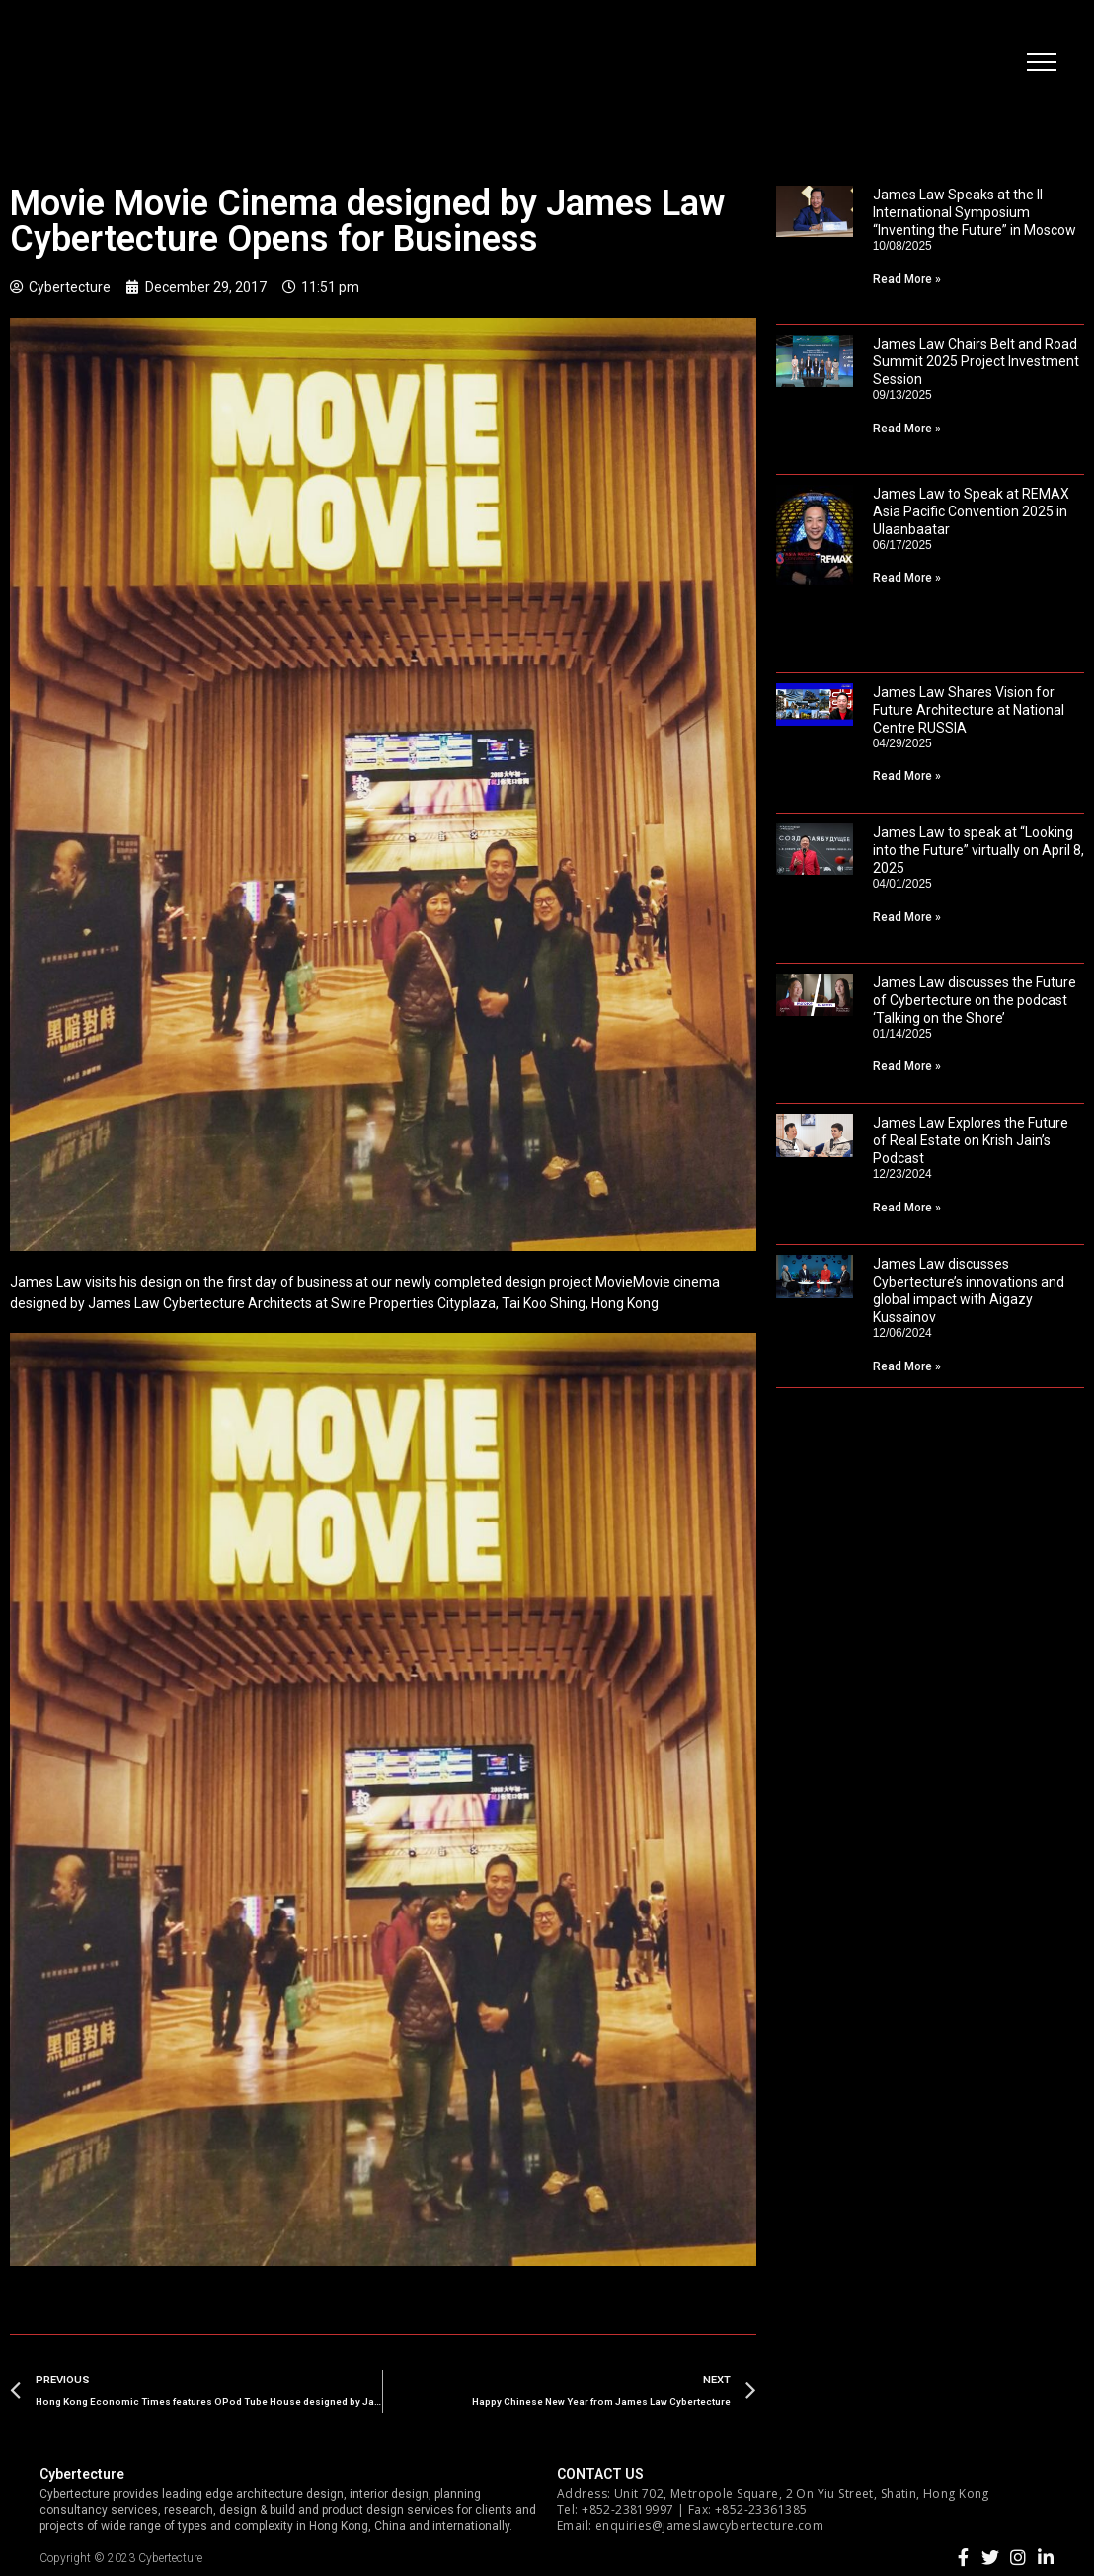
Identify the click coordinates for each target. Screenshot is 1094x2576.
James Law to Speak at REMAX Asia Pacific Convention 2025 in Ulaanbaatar (971, 511)
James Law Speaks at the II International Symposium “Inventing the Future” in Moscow (974, 212)
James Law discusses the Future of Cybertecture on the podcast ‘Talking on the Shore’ (974, 1000)
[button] (1039, 64)
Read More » (907, 279)
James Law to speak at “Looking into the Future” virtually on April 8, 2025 (978, 850)
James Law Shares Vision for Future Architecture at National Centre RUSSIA (968, 710)
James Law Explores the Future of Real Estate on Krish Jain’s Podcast (970, 1140)
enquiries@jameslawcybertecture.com (709, 2525)
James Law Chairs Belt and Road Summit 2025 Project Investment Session (976, 361)
